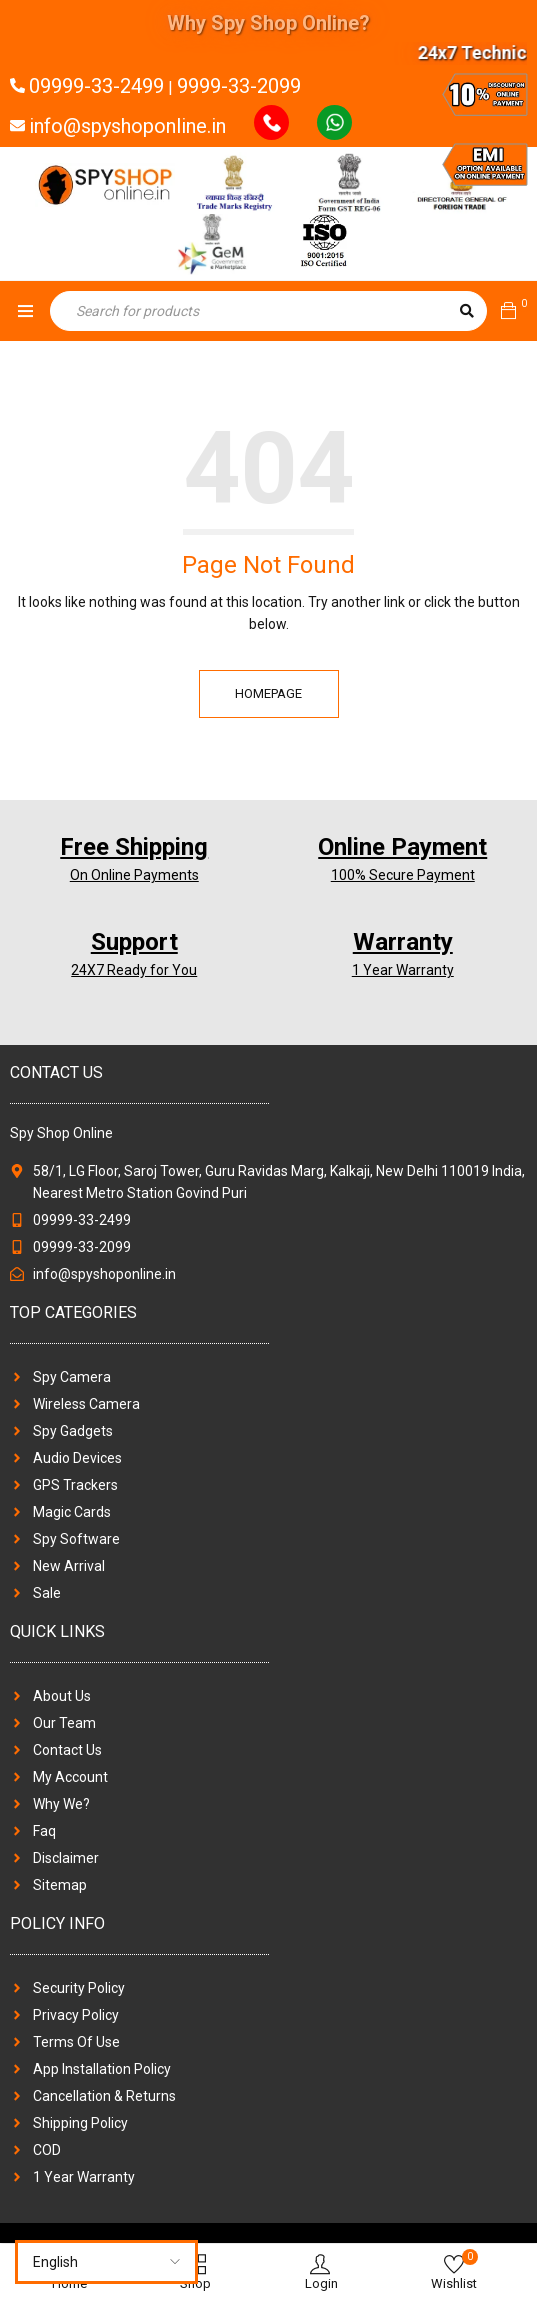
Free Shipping (134, 847)
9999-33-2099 (239, 86)
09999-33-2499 (96, 86)
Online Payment (402, 847)
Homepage (268, 693)
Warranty (403, 942)
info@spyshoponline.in (127, 126)
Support (134, 942)
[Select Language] (106, 2262)
